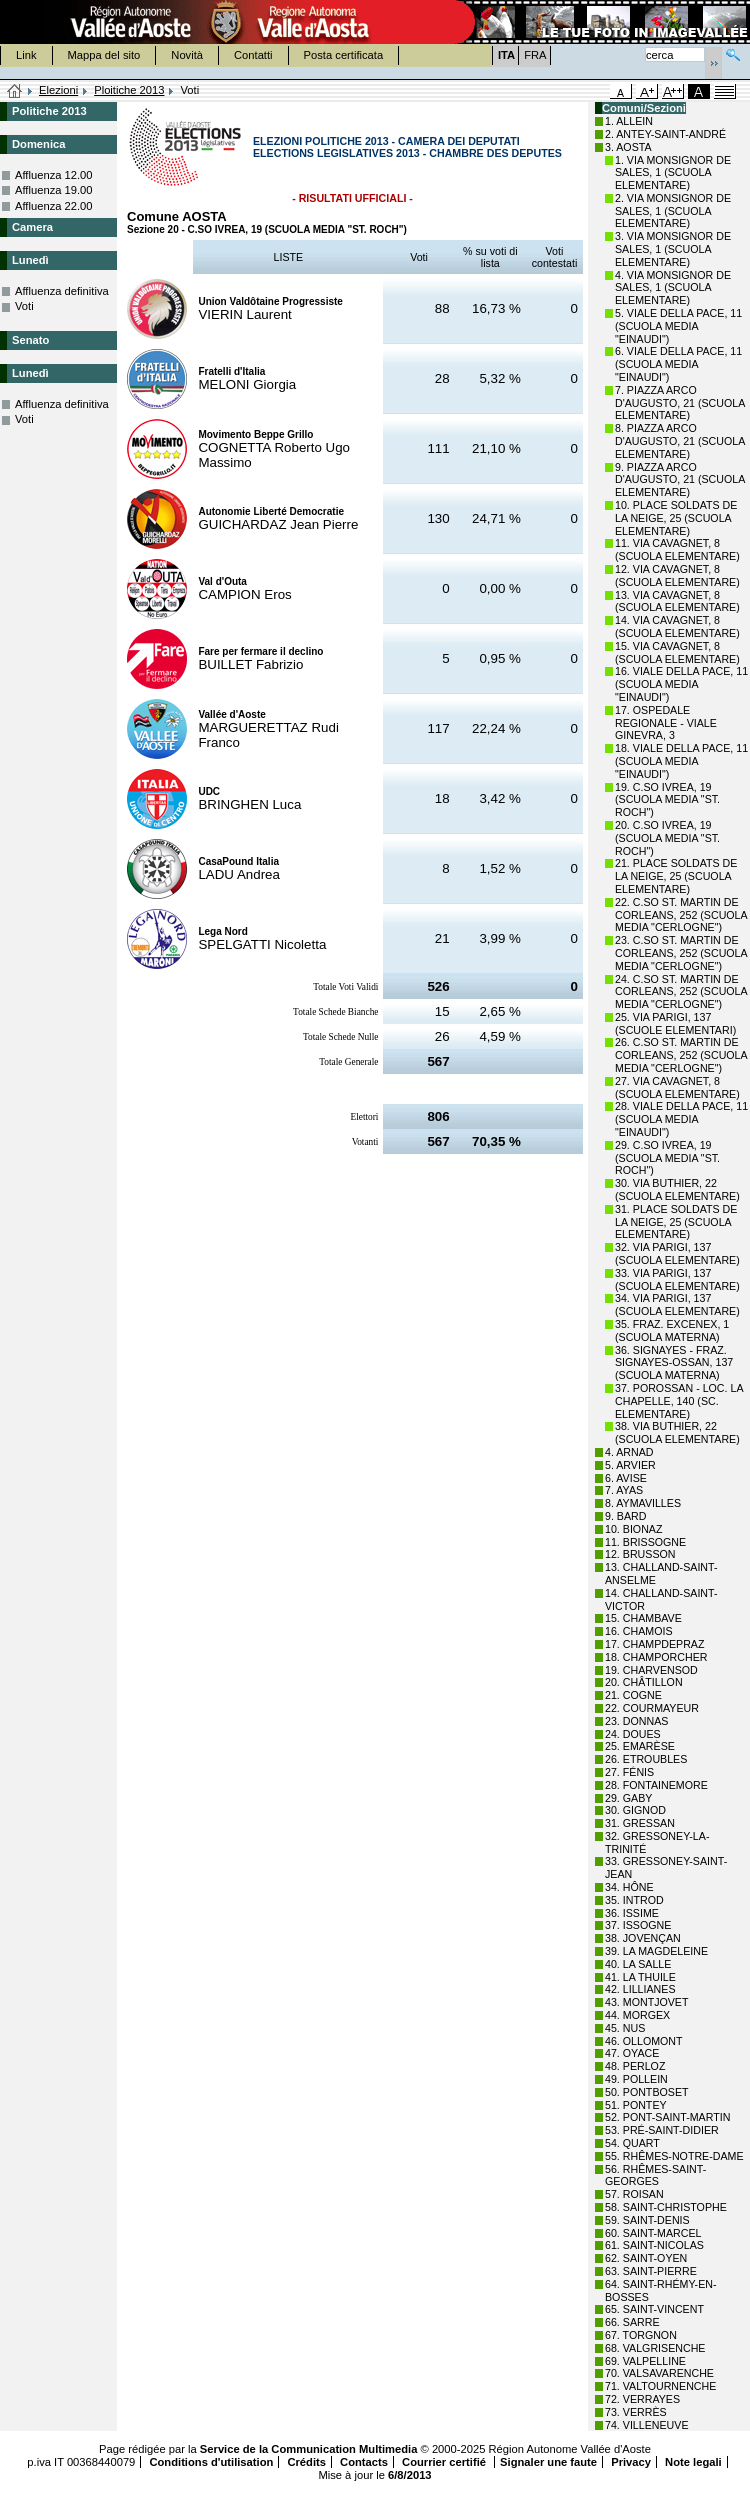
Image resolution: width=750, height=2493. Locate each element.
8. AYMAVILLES (643, 1503)
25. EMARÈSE (640, 1746)
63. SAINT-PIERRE (651, 2271)
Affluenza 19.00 (54, 190)
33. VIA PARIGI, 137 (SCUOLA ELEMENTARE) (677, 1279)
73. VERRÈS (636, 2412)
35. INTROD (634, 1900)
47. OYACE (632, 2053)
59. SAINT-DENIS (647, 2220)
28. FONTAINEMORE (656, 1785)
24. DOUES (633, 1734)
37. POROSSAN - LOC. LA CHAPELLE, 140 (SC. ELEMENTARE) (679, 1401)
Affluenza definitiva (62, 291)
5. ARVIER (630, 1465)
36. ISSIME (632, 1913)
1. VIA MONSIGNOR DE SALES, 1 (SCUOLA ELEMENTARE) (673, 173)
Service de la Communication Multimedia (309, 2449)
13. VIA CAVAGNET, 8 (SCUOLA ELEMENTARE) (677, 601)
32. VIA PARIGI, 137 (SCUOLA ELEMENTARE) (677, 1253)
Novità (187, 55)
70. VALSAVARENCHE (659, 2373)
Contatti (253, 55)
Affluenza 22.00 (54, 206)
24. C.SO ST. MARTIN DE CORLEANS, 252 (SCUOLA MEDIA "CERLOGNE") (681, 992)
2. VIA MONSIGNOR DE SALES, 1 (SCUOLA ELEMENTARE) (673, 211)
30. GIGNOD (635, 1810)
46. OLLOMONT (644, 2041)
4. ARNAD (629, 1452)
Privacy (631, 2462)
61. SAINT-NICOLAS (654, 2245)
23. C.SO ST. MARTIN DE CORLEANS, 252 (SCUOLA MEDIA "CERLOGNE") (681, 953)
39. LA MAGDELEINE (656, 1951)
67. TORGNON (641, 2335)
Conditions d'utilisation (211, 2462)
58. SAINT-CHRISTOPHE (666, 2207)
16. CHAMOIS (639, 1631)
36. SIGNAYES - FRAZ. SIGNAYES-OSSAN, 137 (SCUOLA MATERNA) (674, 1363)
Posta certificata (344, 55)
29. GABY (628, 1798)
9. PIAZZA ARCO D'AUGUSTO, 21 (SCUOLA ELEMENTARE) (680, 480)
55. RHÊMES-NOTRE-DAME (674, 2156)
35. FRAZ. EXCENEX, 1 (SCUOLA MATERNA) (672, 1330)
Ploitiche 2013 (129, 90)
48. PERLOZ (635, 2066)
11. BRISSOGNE (645, 1542)
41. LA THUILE (640, 1977)
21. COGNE (633, 1695)
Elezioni (58, 90)
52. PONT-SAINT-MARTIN (667, 2117)
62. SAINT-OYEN (646, 2258)
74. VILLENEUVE (647, 2425)
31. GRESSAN (640, 1823)
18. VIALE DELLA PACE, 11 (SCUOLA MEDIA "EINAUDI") (681, 761)
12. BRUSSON (640, 1554)
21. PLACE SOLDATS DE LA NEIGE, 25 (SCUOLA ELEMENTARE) (676, 876)
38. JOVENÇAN (643, 1938)
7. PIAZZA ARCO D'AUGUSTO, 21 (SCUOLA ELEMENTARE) (680, 403)
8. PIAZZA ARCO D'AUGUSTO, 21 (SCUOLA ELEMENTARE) (680, 441)
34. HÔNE (629, 1887)
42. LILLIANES (640, 1989)
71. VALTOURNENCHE (660, 2386)
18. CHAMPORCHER (656, 1657)
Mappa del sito (104, 55)
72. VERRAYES (642, 2399)
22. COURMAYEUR (652, 1708)
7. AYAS (624, 1490)
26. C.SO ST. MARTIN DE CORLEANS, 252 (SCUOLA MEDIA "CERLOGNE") (681, 1055)
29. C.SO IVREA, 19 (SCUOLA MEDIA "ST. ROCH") (667, 1158)
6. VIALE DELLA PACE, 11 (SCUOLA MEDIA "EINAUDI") (678, 364)
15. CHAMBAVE (643, 1618)
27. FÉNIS (629, 1772)
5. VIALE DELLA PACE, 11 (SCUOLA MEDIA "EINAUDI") (678, 326)
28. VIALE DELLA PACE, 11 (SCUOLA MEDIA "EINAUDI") (681, 1119)
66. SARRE (632, 2322)
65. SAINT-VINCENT (654, 2309)
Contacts (364, 2462)
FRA (535, 55)
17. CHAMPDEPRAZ (654, 1644)
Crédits (306, 2462)
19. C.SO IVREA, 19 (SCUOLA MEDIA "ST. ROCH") (667, 800)
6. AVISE (626, 1478)
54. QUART (632, 2143)
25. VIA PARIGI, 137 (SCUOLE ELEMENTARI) (675, 1023)
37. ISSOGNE (638, 1925)
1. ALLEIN (629, 121)
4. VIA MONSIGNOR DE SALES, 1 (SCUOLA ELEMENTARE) (673, 288)
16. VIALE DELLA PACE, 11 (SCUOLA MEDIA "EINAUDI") (681, 684)
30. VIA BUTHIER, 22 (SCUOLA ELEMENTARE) (677, 1189)
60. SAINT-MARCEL (653, 2233)
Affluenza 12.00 (54, 175)
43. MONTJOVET (647, 2002)
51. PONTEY (636, 2105)
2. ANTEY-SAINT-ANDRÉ (665, 134)
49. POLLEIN (636, 2079)
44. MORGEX (637, 2015)
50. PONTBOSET (647, 2092)
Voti (24, 306)
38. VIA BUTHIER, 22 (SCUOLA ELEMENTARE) (677, 1432)
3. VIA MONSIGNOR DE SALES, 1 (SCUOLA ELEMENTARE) (673, 249)
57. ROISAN (634, 2194)
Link (26, 55)
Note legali (693, 2462)
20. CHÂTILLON (644, 1682)
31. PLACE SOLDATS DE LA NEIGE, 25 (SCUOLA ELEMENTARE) (676, 1222)
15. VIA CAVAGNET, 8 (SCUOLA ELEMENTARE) (677, 652)
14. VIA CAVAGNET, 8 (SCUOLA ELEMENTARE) (677, 626)
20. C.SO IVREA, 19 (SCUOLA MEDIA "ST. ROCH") (667, 838)
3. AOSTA (628, 147)
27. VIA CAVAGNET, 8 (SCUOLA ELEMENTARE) (677, 1087)
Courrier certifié (445, 2462)
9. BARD (625, 1516)
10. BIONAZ (633, 1529)
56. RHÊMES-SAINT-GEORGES (655, 2175)
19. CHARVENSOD (651, 1670)
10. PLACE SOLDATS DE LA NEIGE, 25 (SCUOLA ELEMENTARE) (676, 518)
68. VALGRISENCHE (655, 2348)
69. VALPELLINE (645, 2361)
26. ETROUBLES (646, 1759)
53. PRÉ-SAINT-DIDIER (662, 2130)
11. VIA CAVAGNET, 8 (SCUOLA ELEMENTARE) (677, 549)
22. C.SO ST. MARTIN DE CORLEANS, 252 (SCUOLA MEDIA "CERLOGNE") (681, 915)
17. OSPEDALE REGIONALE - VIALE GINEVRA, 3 (666, 723)
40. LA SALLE (638, 1964)
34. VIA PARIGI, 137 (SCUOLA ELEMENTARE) (677, 1304)
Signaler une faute (548, 2462)
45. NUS (625, 2028)
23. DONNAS (636, 1721)
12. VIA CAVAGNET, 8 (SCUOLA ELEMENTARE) (677, 575)
